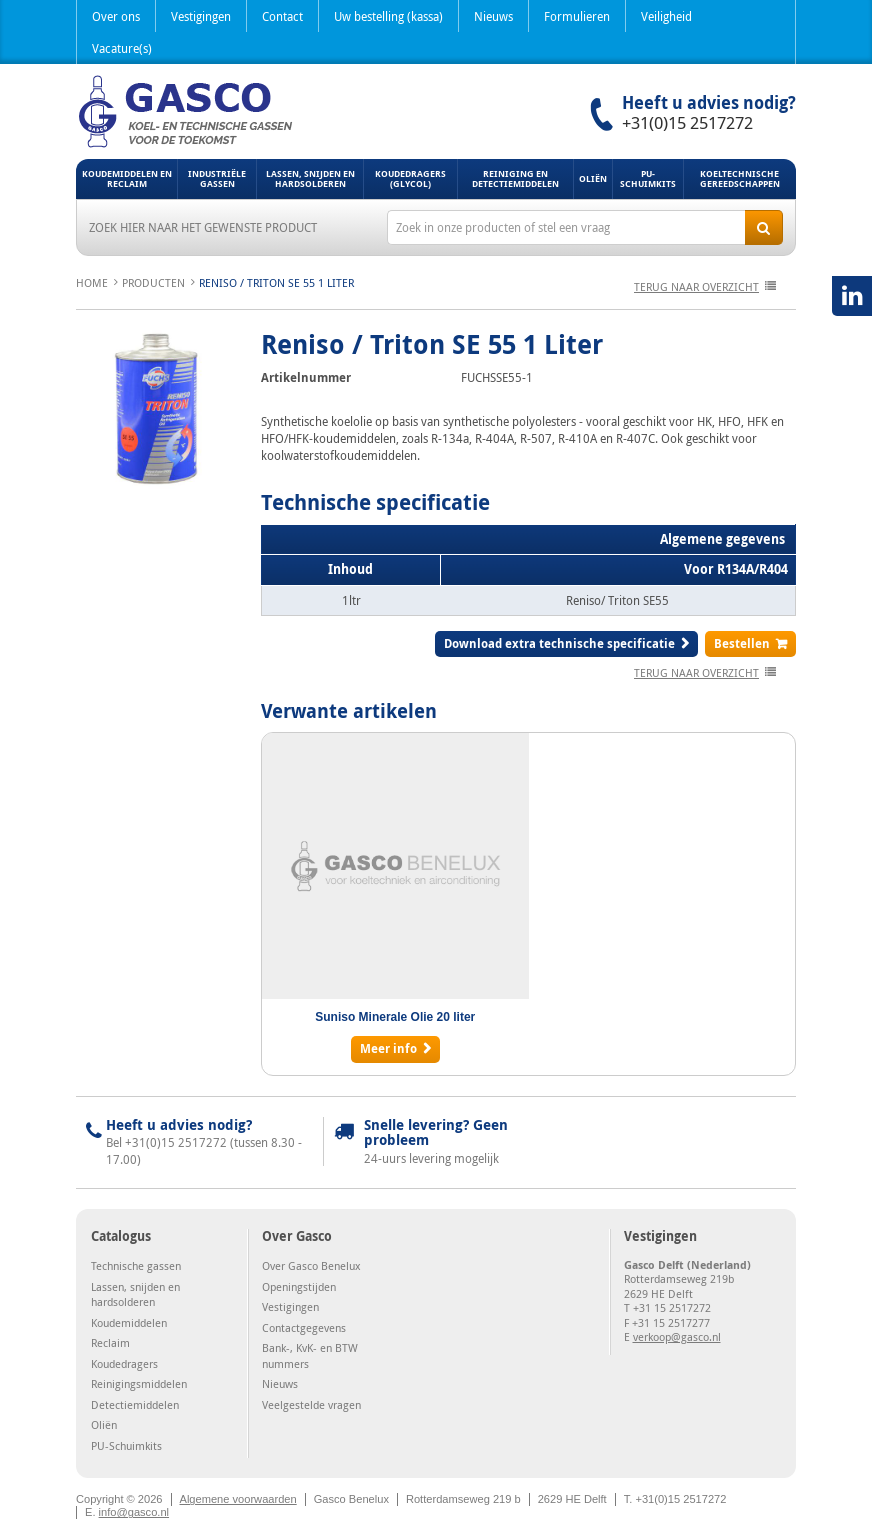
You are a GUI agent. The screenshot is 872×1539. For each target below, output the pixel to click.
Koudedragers (124, 1363)
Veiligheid (666, 16)
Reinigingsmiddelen (139, 1383)
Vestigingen (201, 16)
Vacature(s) (122, 48)
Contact (282, 16)
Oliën (593, 178)
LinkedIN (852, 296)
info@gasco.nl (134, 1512)
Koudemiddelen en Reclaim (127, 178)
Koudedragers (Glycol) (410, 178)
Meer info (388, 1048)
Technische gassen (136, 1265)
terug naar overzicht (696, 286)
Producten (153, 282)
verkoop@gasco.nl (677, 1336)
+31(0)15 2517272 (687, 123)
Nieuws (493, 16)
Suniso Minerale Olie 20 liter (395, 1017)
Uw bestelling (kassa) (388, 16)
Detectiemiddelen (135, 1404)
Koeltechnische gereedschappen (740, 178)
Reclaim (110, 1342)
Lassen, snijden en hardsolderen (310, 178)
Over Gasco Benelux (311, 1265)
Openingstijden (299, 1286)
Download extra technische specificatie (559, 643)
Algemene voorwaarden (238, 1499)
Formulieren (577, 16)
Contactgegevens (304, 1327)
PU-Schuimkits (648, 178)
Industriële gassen (217, 178)
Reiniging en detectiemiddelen (515, 178)
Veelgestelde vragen (311, 1404)
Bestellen (742, 643)
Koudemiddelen (129, 1322)
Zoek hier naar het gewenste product (203, 227)
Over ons (116, 16)
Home (92, 282)
